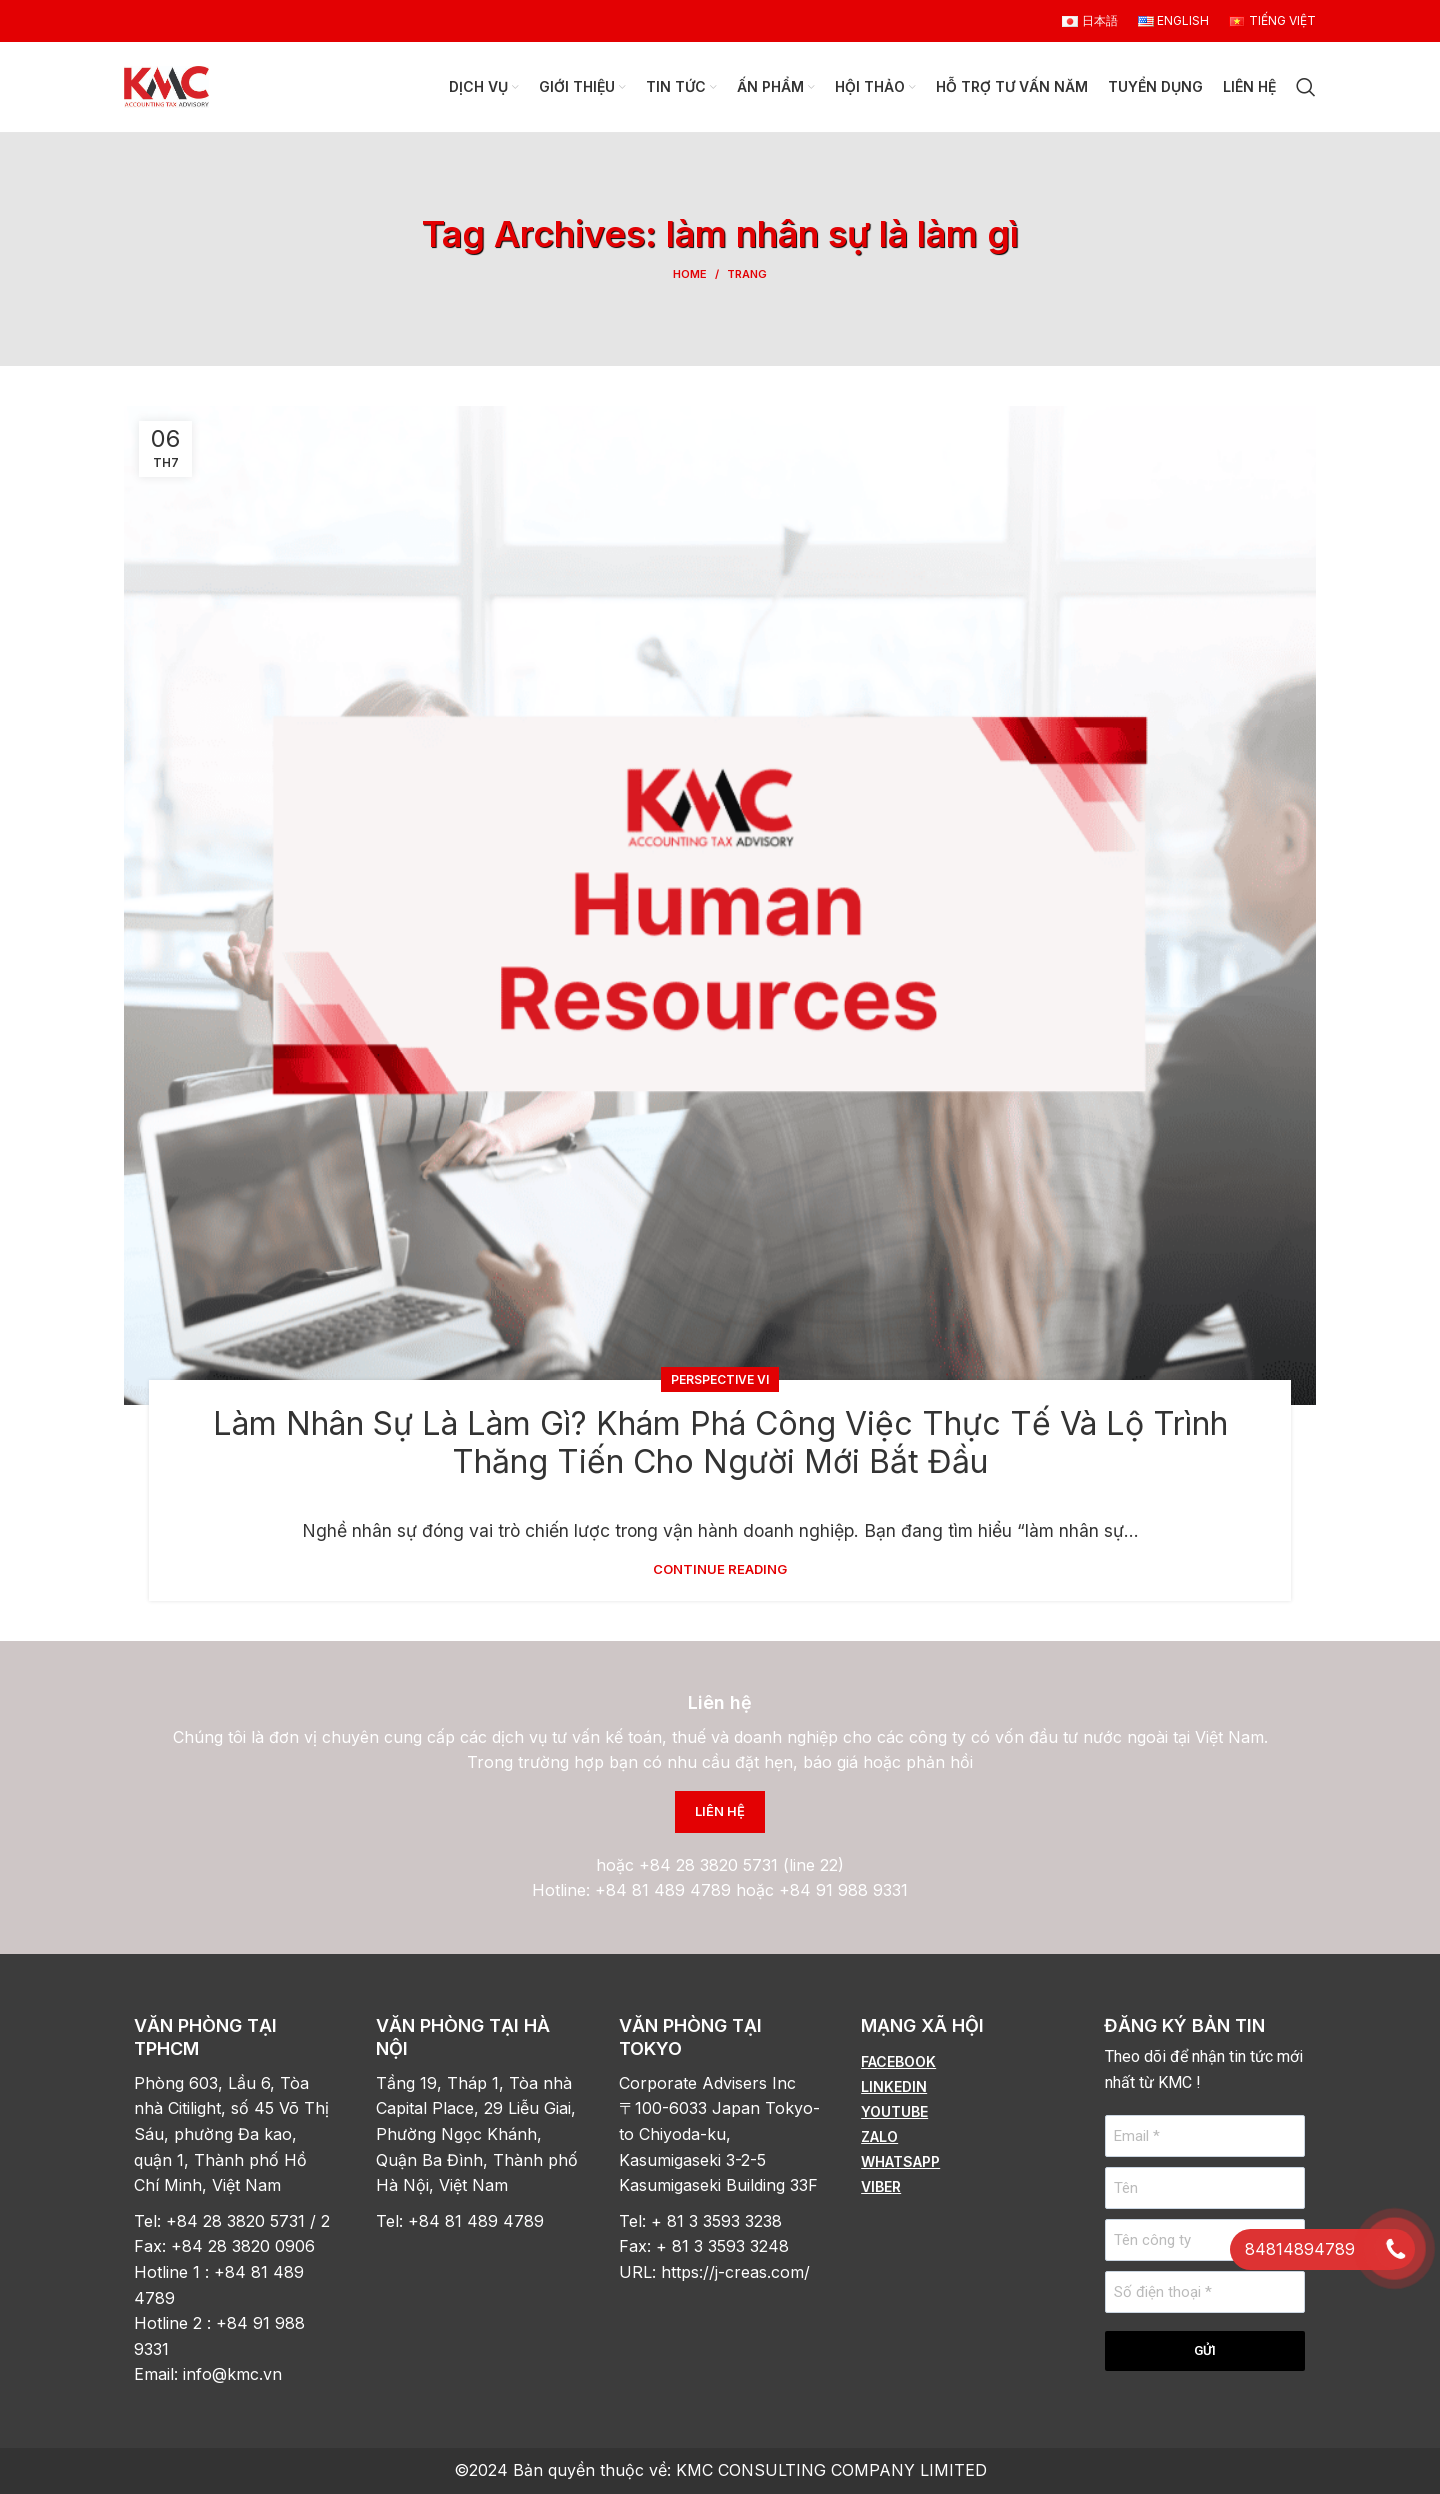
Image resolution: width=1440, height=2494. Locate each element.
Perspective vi (720, 1379)
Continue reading (720, 1569)
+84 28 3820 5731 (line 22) (741, 1865)
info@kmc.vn (235, 2374)
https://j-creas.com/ (735, 2272)
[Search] (1306, 87)
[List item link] (962, 2062)
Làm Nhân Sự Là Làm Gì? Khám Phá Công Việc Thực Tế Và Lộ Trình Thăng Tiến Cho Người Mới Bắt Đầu (720, 1442)
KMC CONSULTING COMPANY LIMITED (831, 2470)
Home (690, 274)
